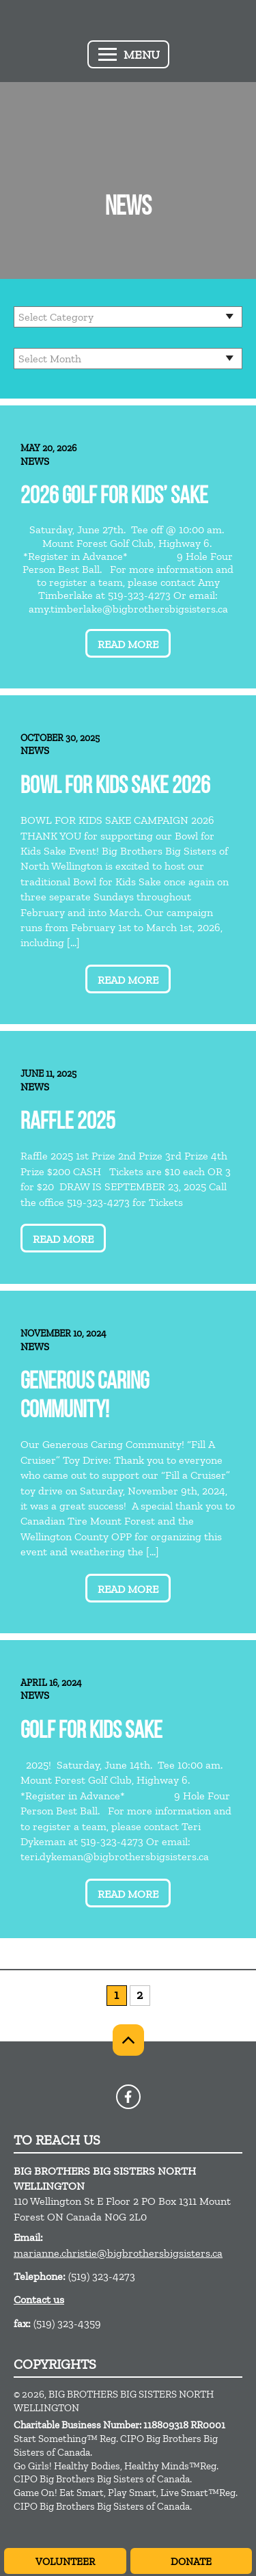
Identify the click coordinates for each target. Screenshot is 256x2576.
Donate (191, 2561)
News (34, 461)
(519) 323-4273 (101, 2276)
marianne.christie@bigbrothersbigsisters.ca (118, 2252)
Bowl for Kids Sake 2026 (115, 787)
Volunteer (65, 2561)
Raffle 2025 (67, 1123)
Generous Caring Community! (84, 1397)
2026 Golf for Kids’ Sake (114, 497)
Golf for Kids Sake (91, 1732)
